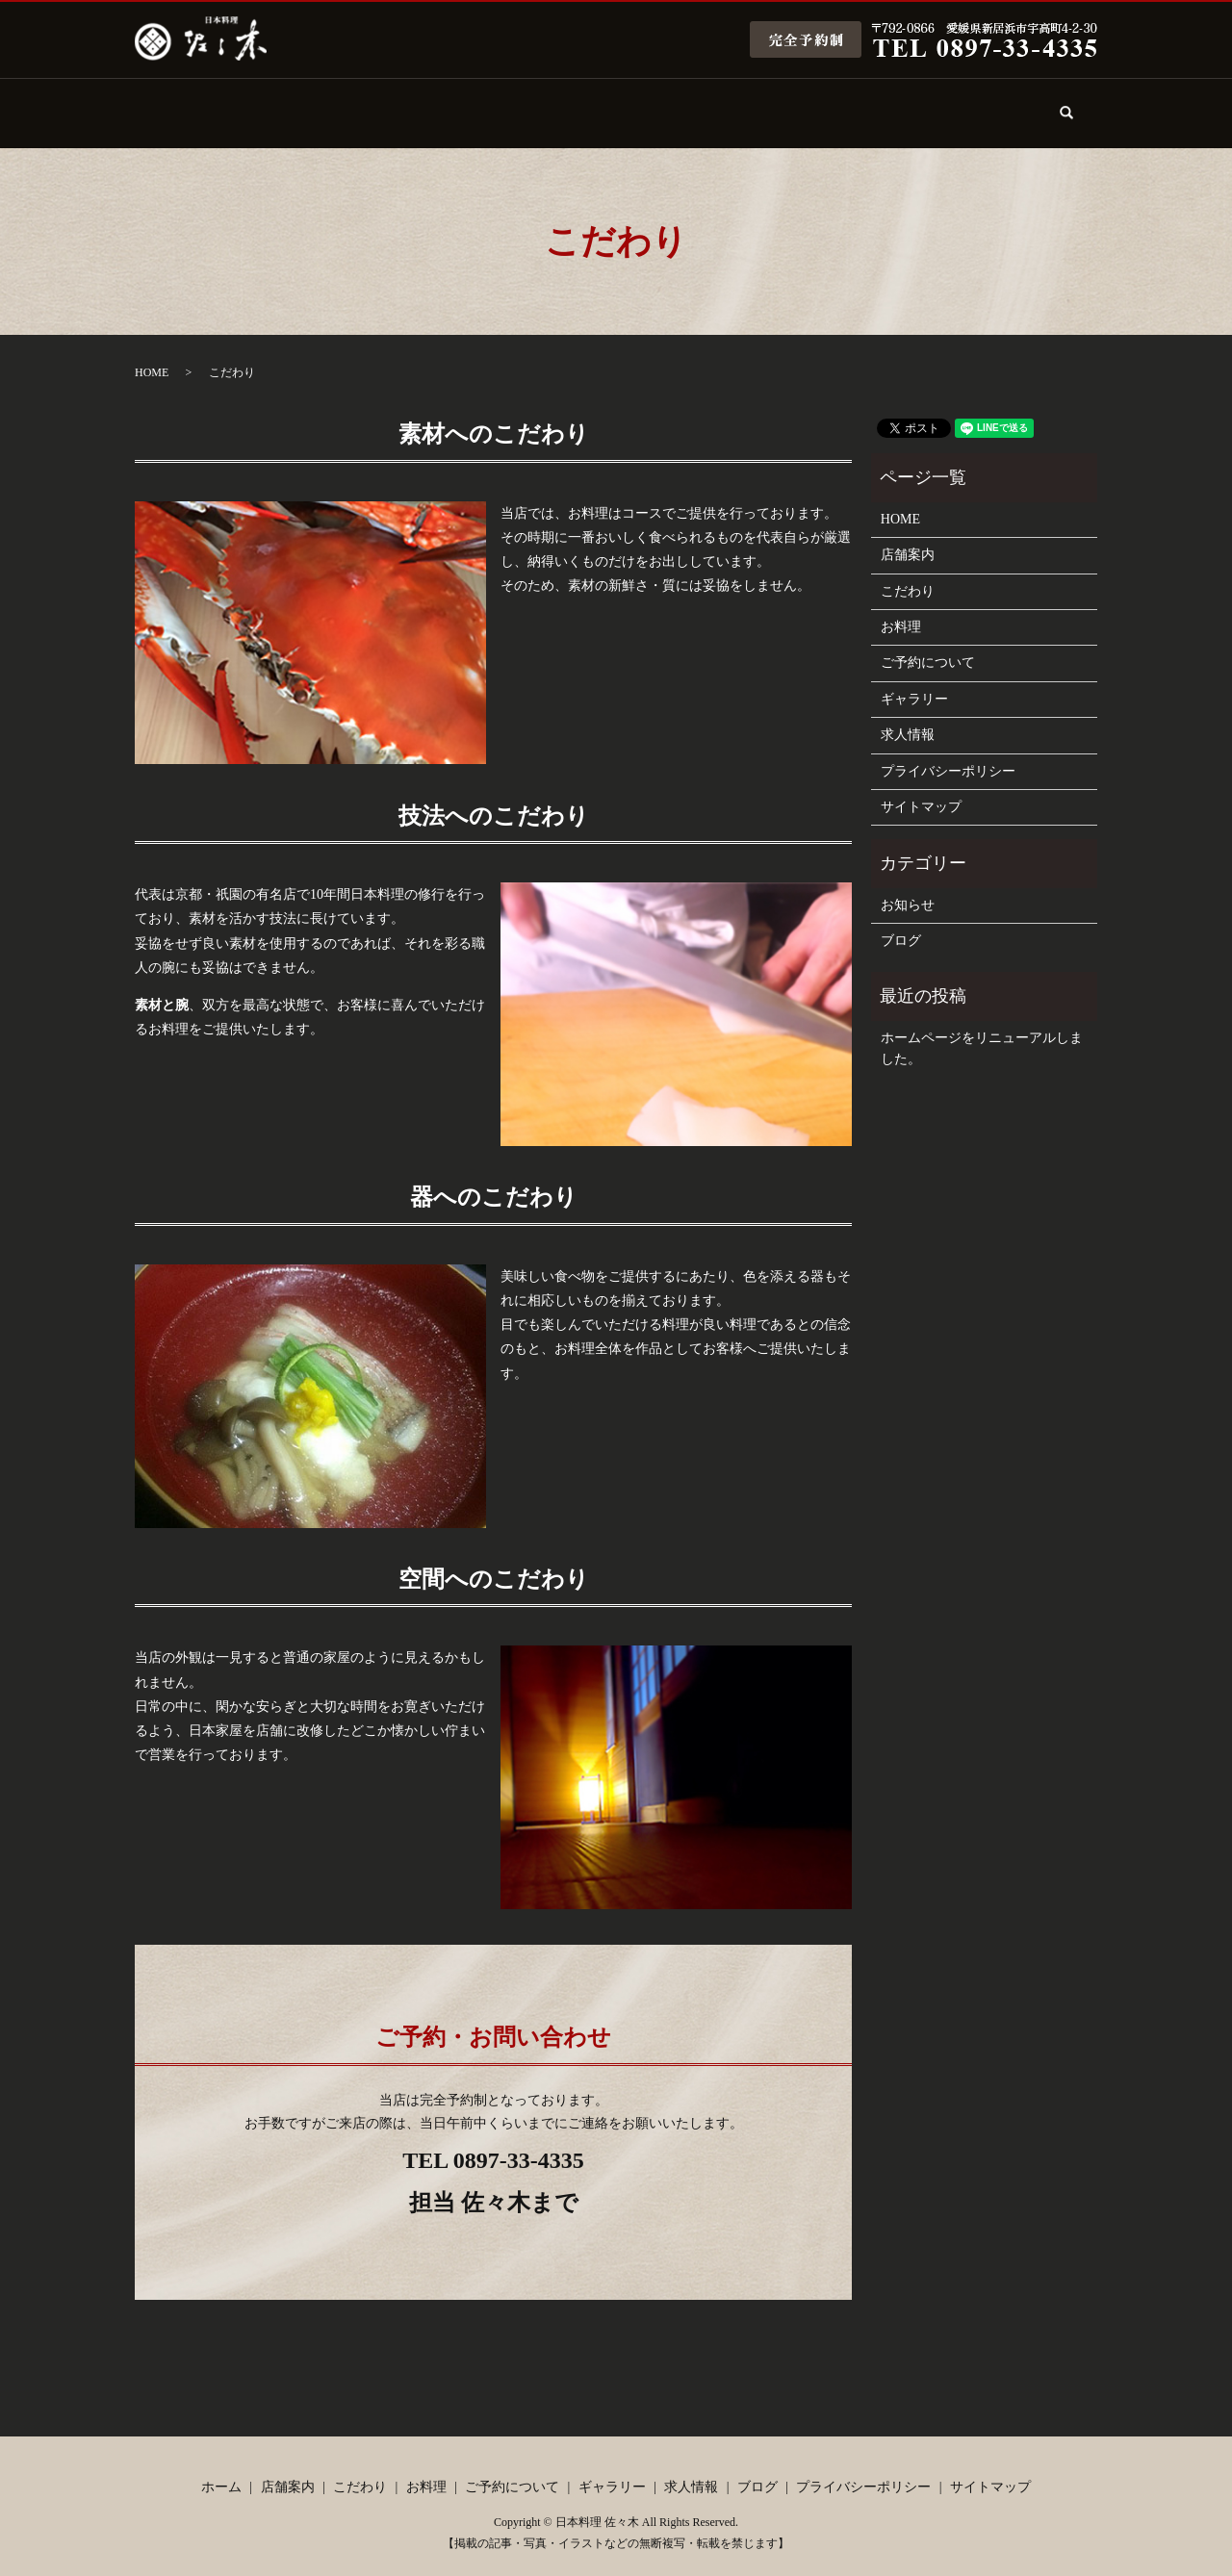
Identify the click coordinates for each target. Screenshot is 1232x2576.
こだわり (417, 103)
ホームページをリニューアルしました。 (982, 1032)
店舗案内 (304, 103)
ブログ (980, 103)
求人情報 (867, 103)
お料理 (529, 103)
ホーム (191, 103)
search (1078, 115)
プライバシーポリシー (948, 754)
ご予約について (642, 103)
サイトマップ (921, 790)
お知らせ (908, 888)
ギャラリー (754, 103)
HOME (151, 356)
